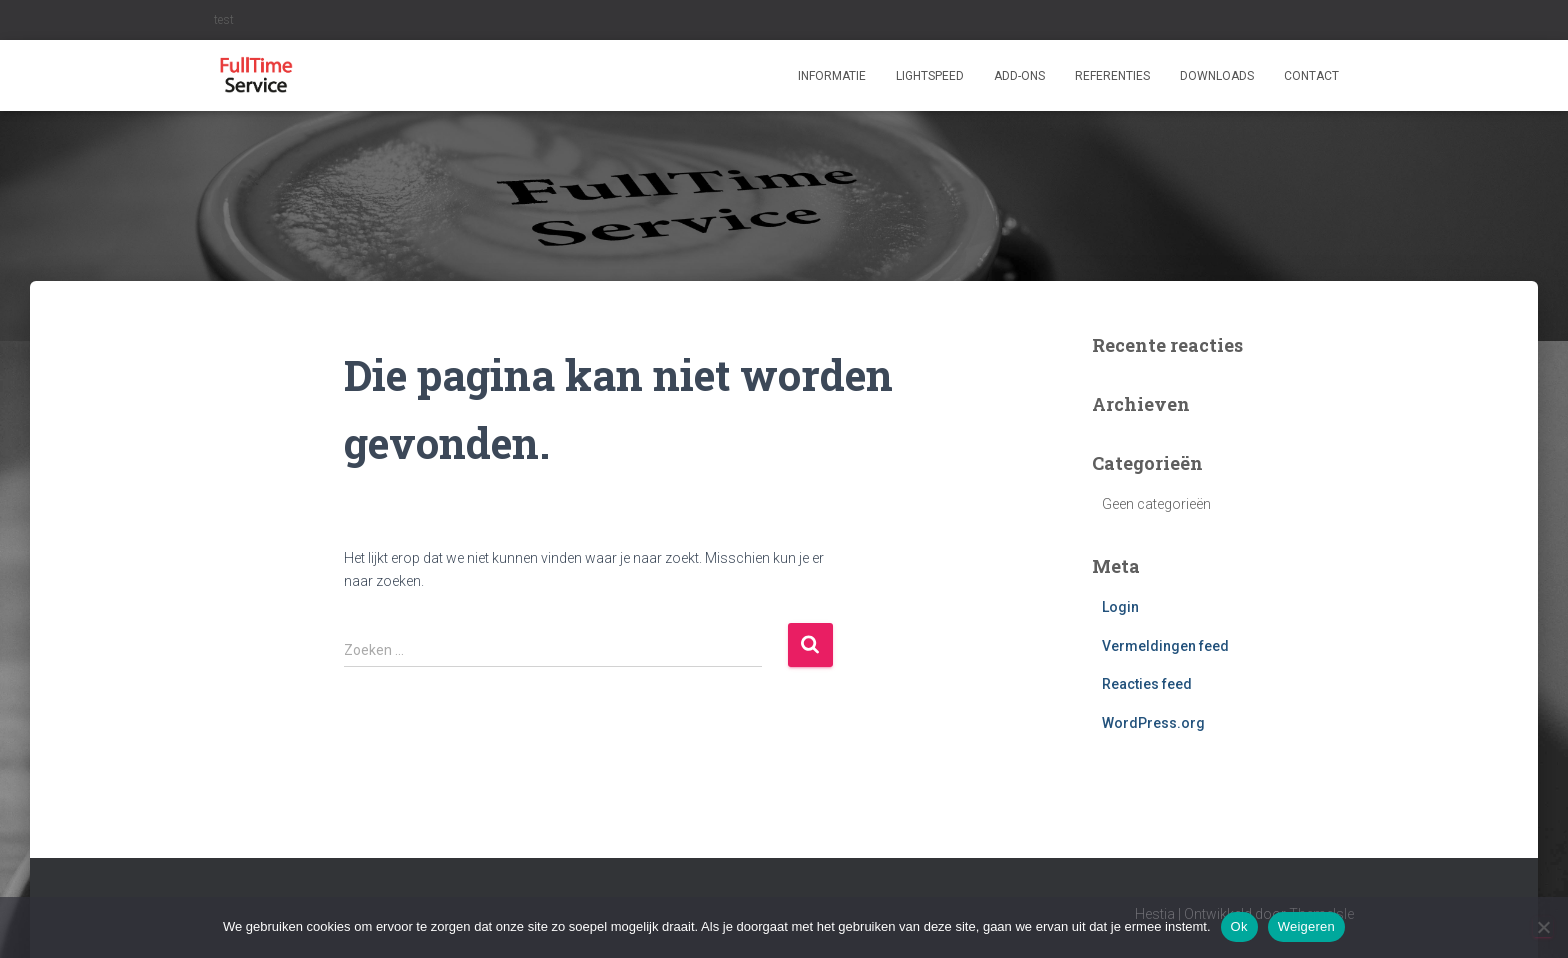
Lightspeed (930, 76)
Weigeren (1306, 926)
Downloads (1217, 76)
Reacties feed (1147, 684)
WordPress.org (1153, 723)
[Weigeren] (1543, 927)
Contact (1311, 76)
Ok (1239, 926)
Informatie (832, 76)
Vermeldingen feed (1165, 646)
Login (1120, 607)
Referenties (1112, 76)
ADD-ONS (1019, 76)
